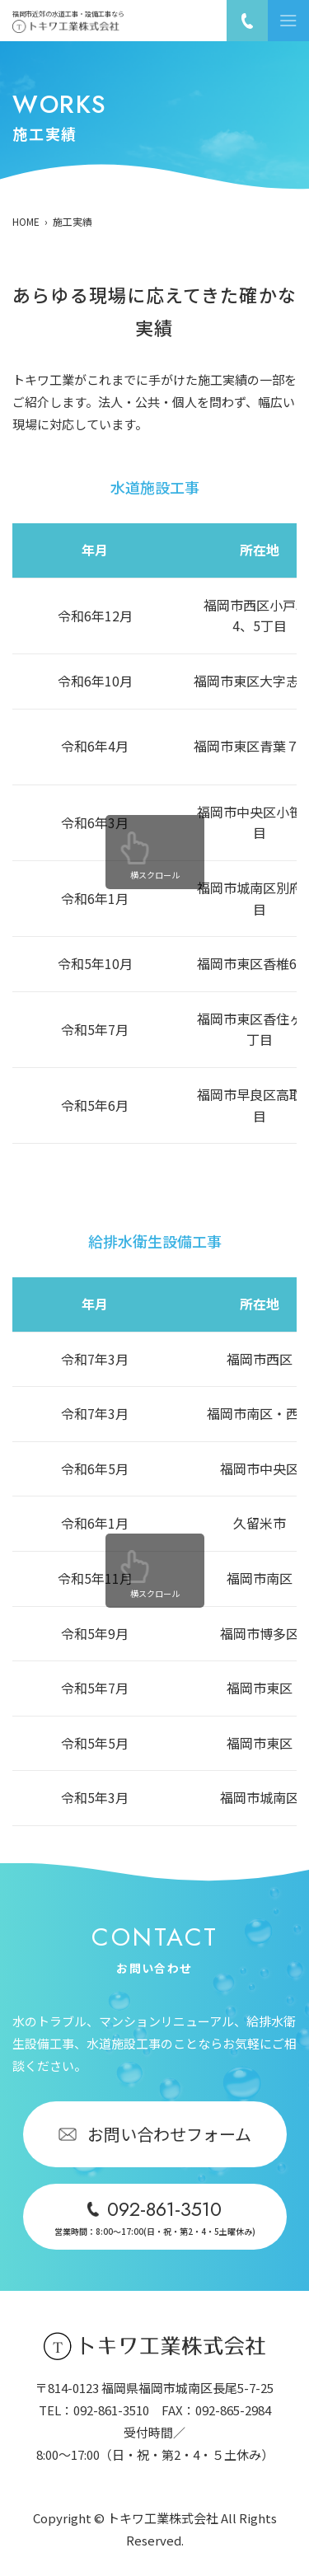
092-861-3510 (111, 2410)
